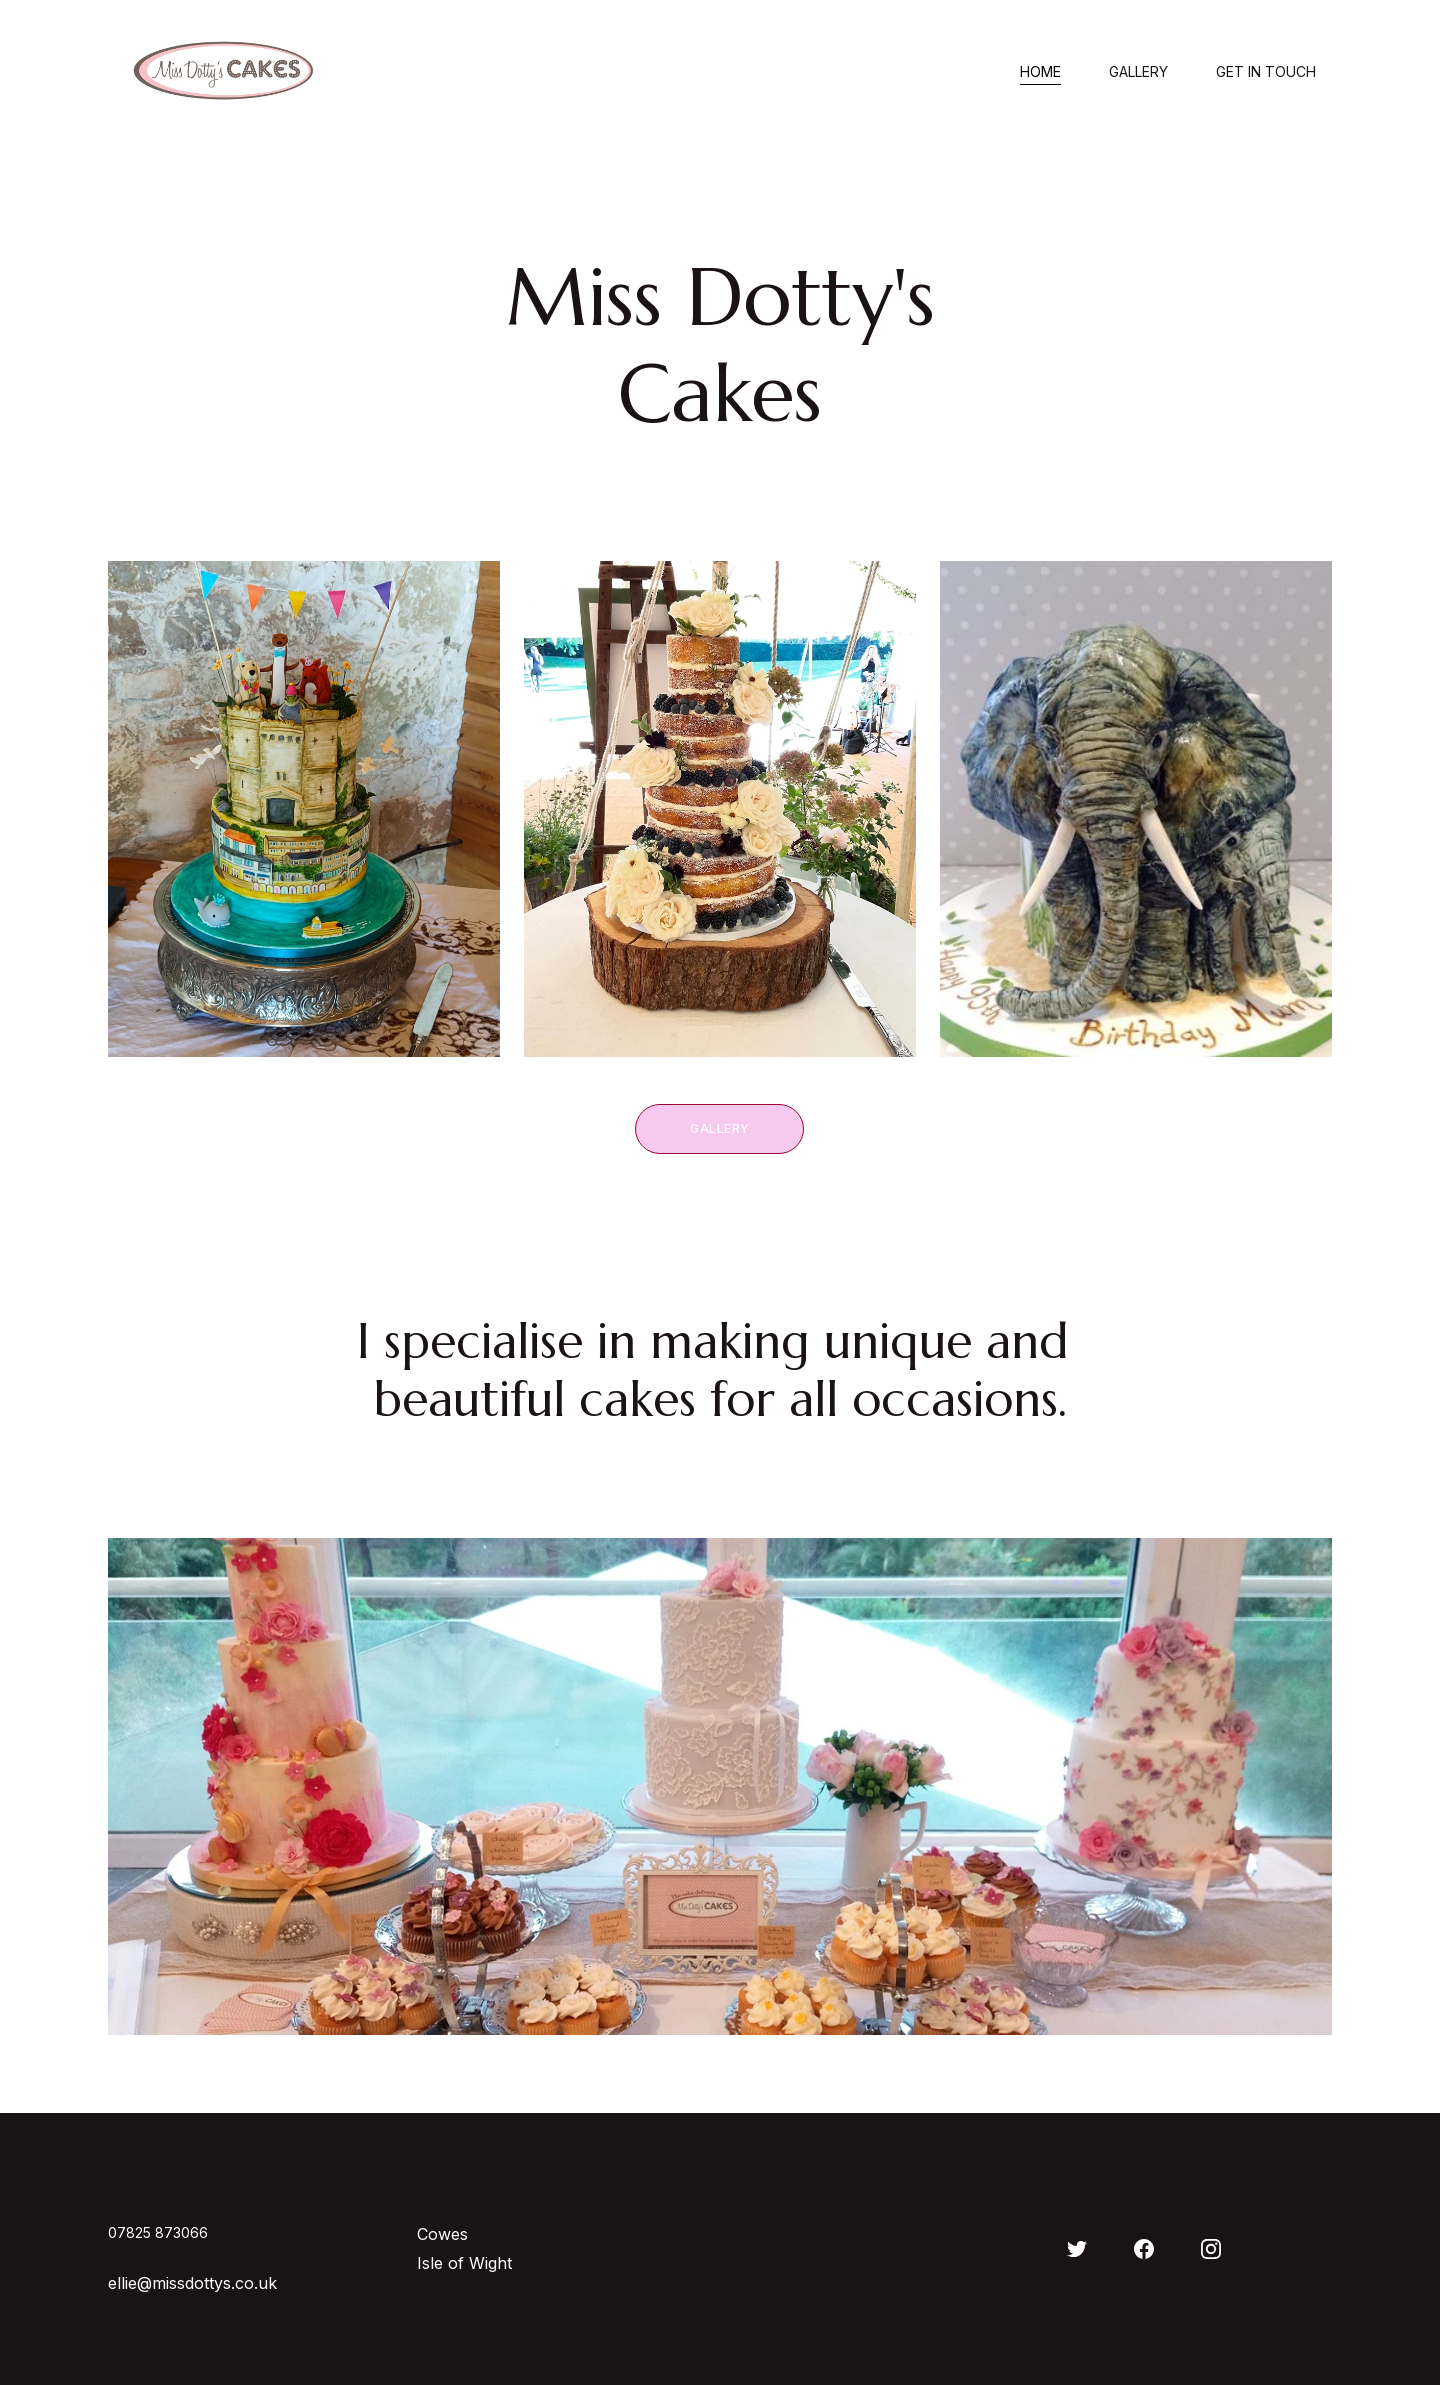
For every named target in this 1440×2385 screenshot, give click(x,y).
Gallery (1138, 72)
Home (1040, 72)
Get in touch (1266, 72)
